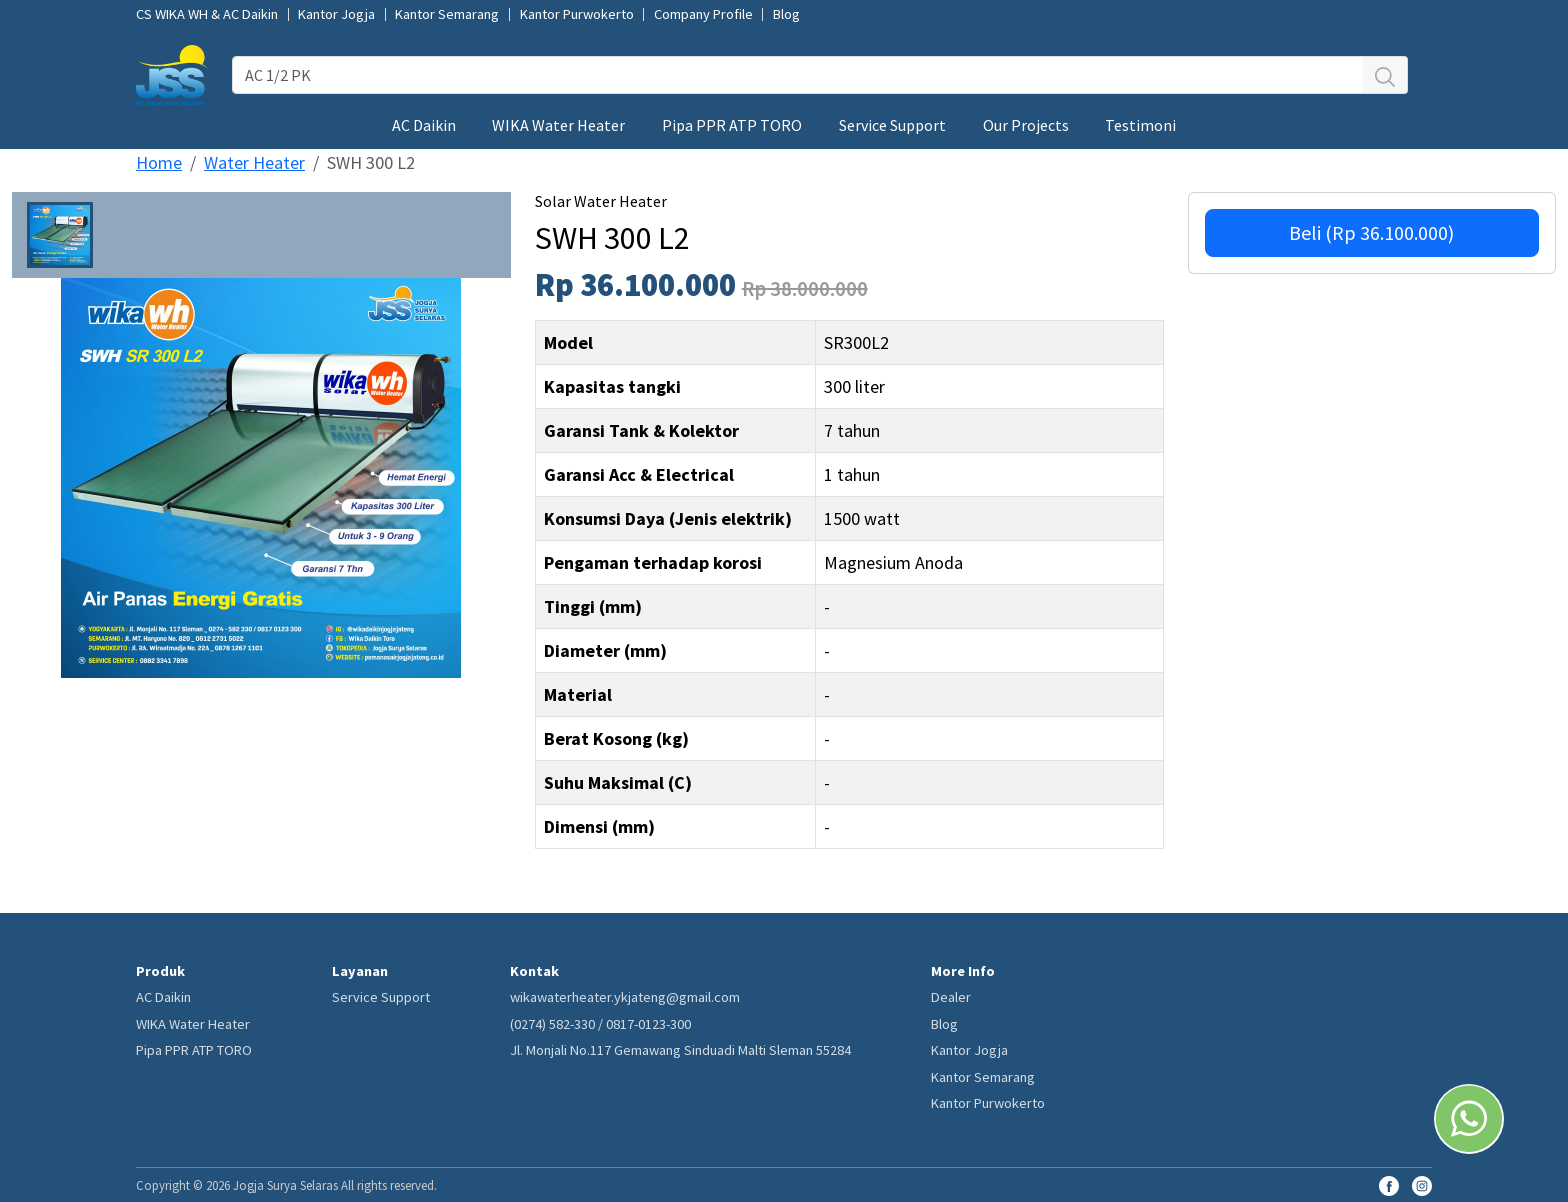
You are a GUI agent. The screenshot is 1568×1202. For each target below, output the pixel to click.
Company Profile (703, 14)
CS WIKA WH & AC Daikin (207, 14)
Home (159, 162)
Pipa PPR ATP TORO (732, 125)
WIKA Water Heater (558, 125)
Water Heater (254, 162)
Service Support (892, 125)
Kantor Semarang (447, 14)
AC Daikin (424, 125)
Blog (786, 14)
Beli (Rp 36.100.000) (1371, 232)
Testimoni (1140, 125)
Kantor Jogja (336, 14)
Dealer (951, 997)
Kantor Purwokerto (577, 14)
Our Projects (1026, 125)
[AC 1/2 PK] (797, 75)
